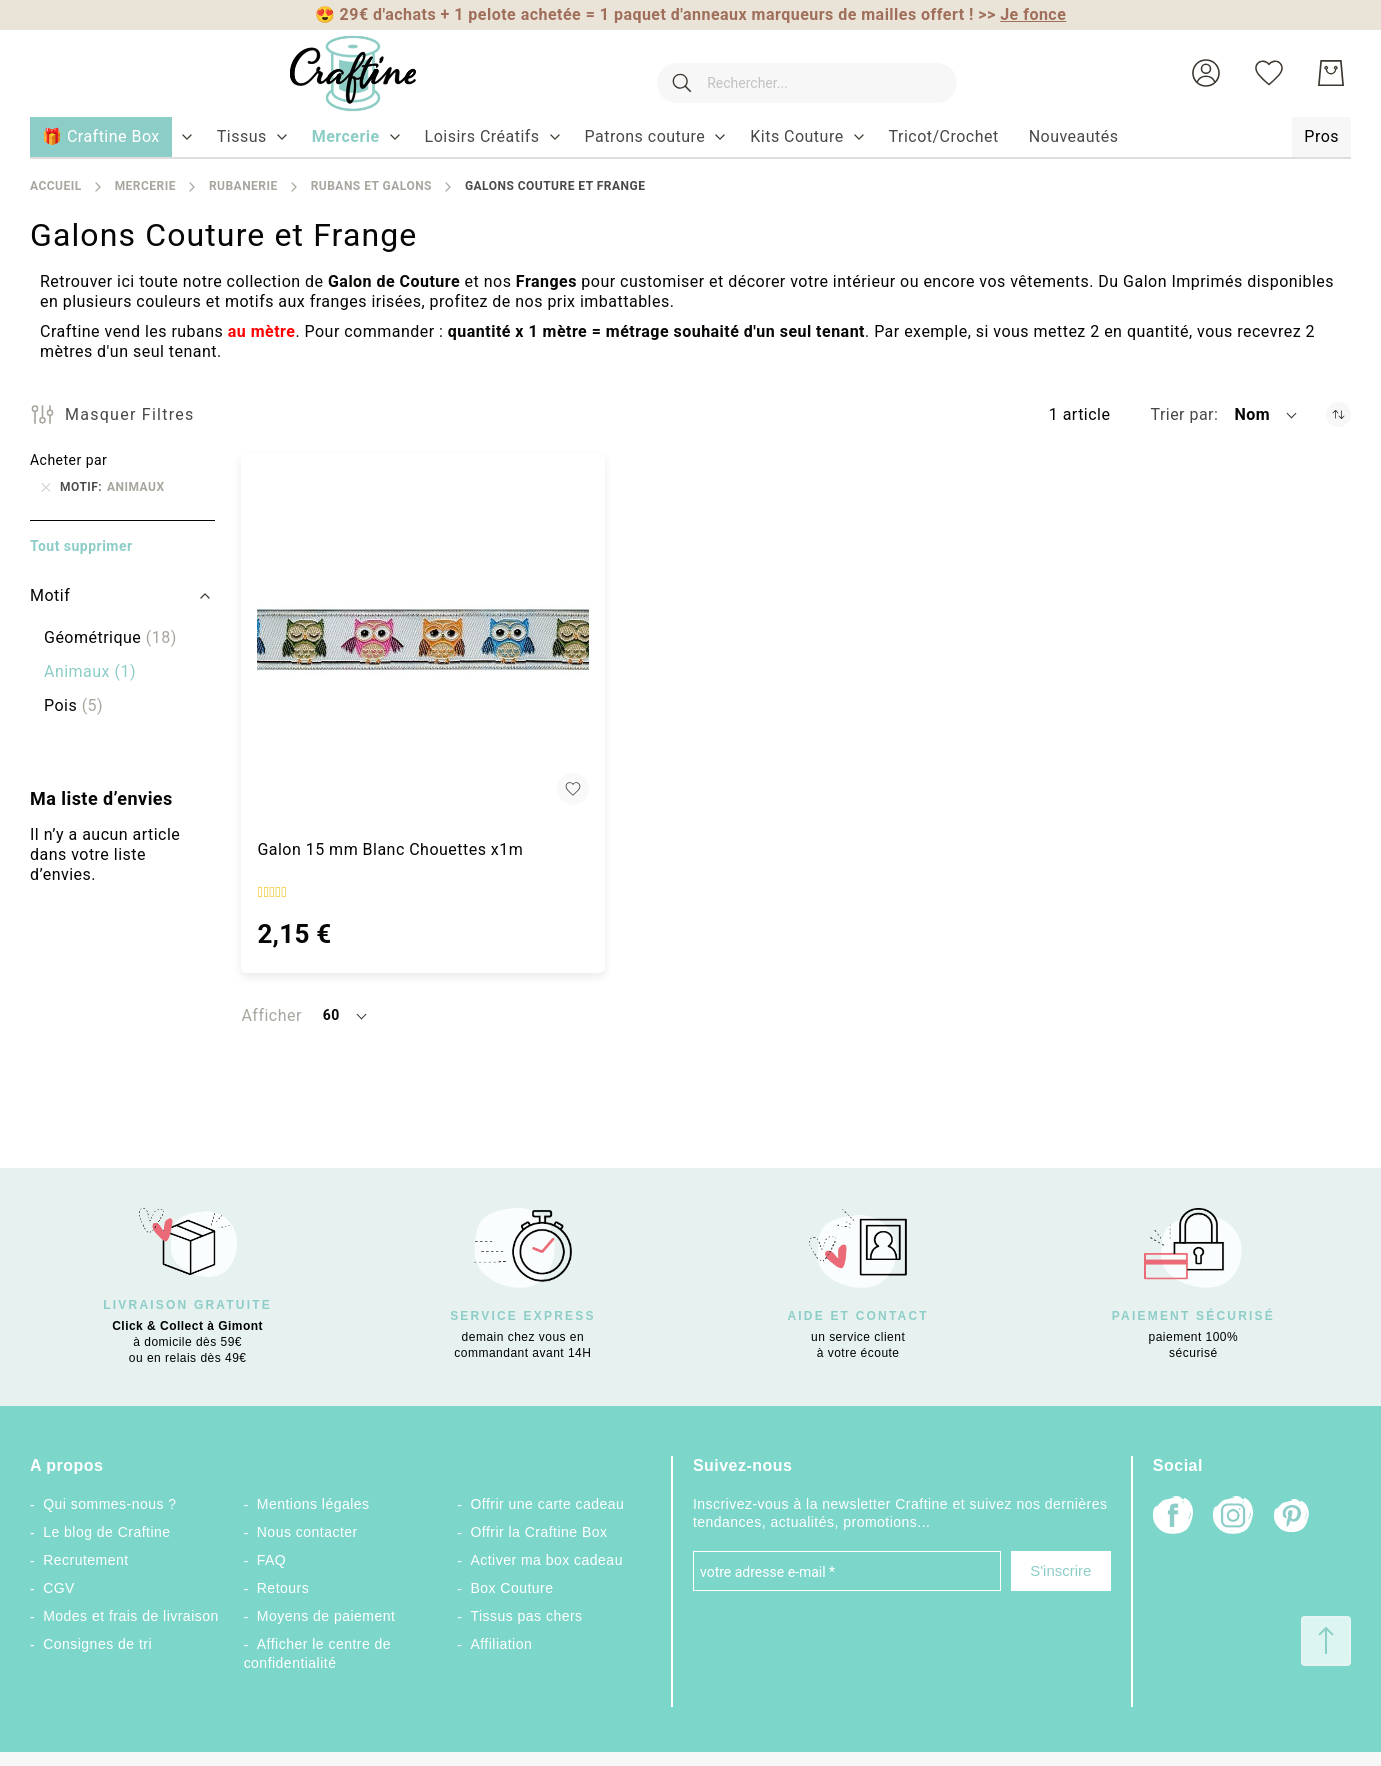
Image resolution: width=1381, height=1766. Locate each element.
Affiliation (501, 1644)
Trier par (1182, 414)
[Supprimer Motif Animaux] (46, 487)
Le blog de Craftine (106, 1532)
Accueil (56, 186)
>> (1022, 14)
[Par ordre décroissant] (1338, 414)
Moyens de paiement (326, 1616)
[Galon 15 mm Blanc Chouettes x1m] (422, 639)
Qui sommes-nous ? (109, 1504)
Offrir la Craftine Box (538, 1532)
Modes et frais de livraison (131, 1616)
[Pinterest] (1293, 1518)
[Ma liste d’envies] (1269, 73)
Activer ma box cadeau (546, 1560)
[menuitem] (242, 137)
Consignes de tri (97, 1644)
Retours (283, 1588)
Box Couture (511, 1588)
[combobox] (797, 73)
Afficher (271, 1015)
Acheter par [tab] (68, 460)
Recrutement (85, 1560)
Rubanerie (243, 186)
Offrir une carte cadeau (547, 1504)
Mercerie (145, 186)
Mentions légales (313, 1504)
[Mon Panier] (1331, 73)
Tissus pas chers (526, 1616)
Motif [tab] (50, 595)
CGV (59, 1588)
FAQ (271, 1560)
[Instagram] (1233, 1517)
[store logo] (334, 73)
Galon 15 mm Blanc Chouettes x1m (390, 849)
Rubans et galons (371, 186)
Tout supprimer (81, 546)
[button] (1206, 73)
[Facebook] (1173, 1517)
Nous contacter (307, 1532)
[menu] (690, 138)
